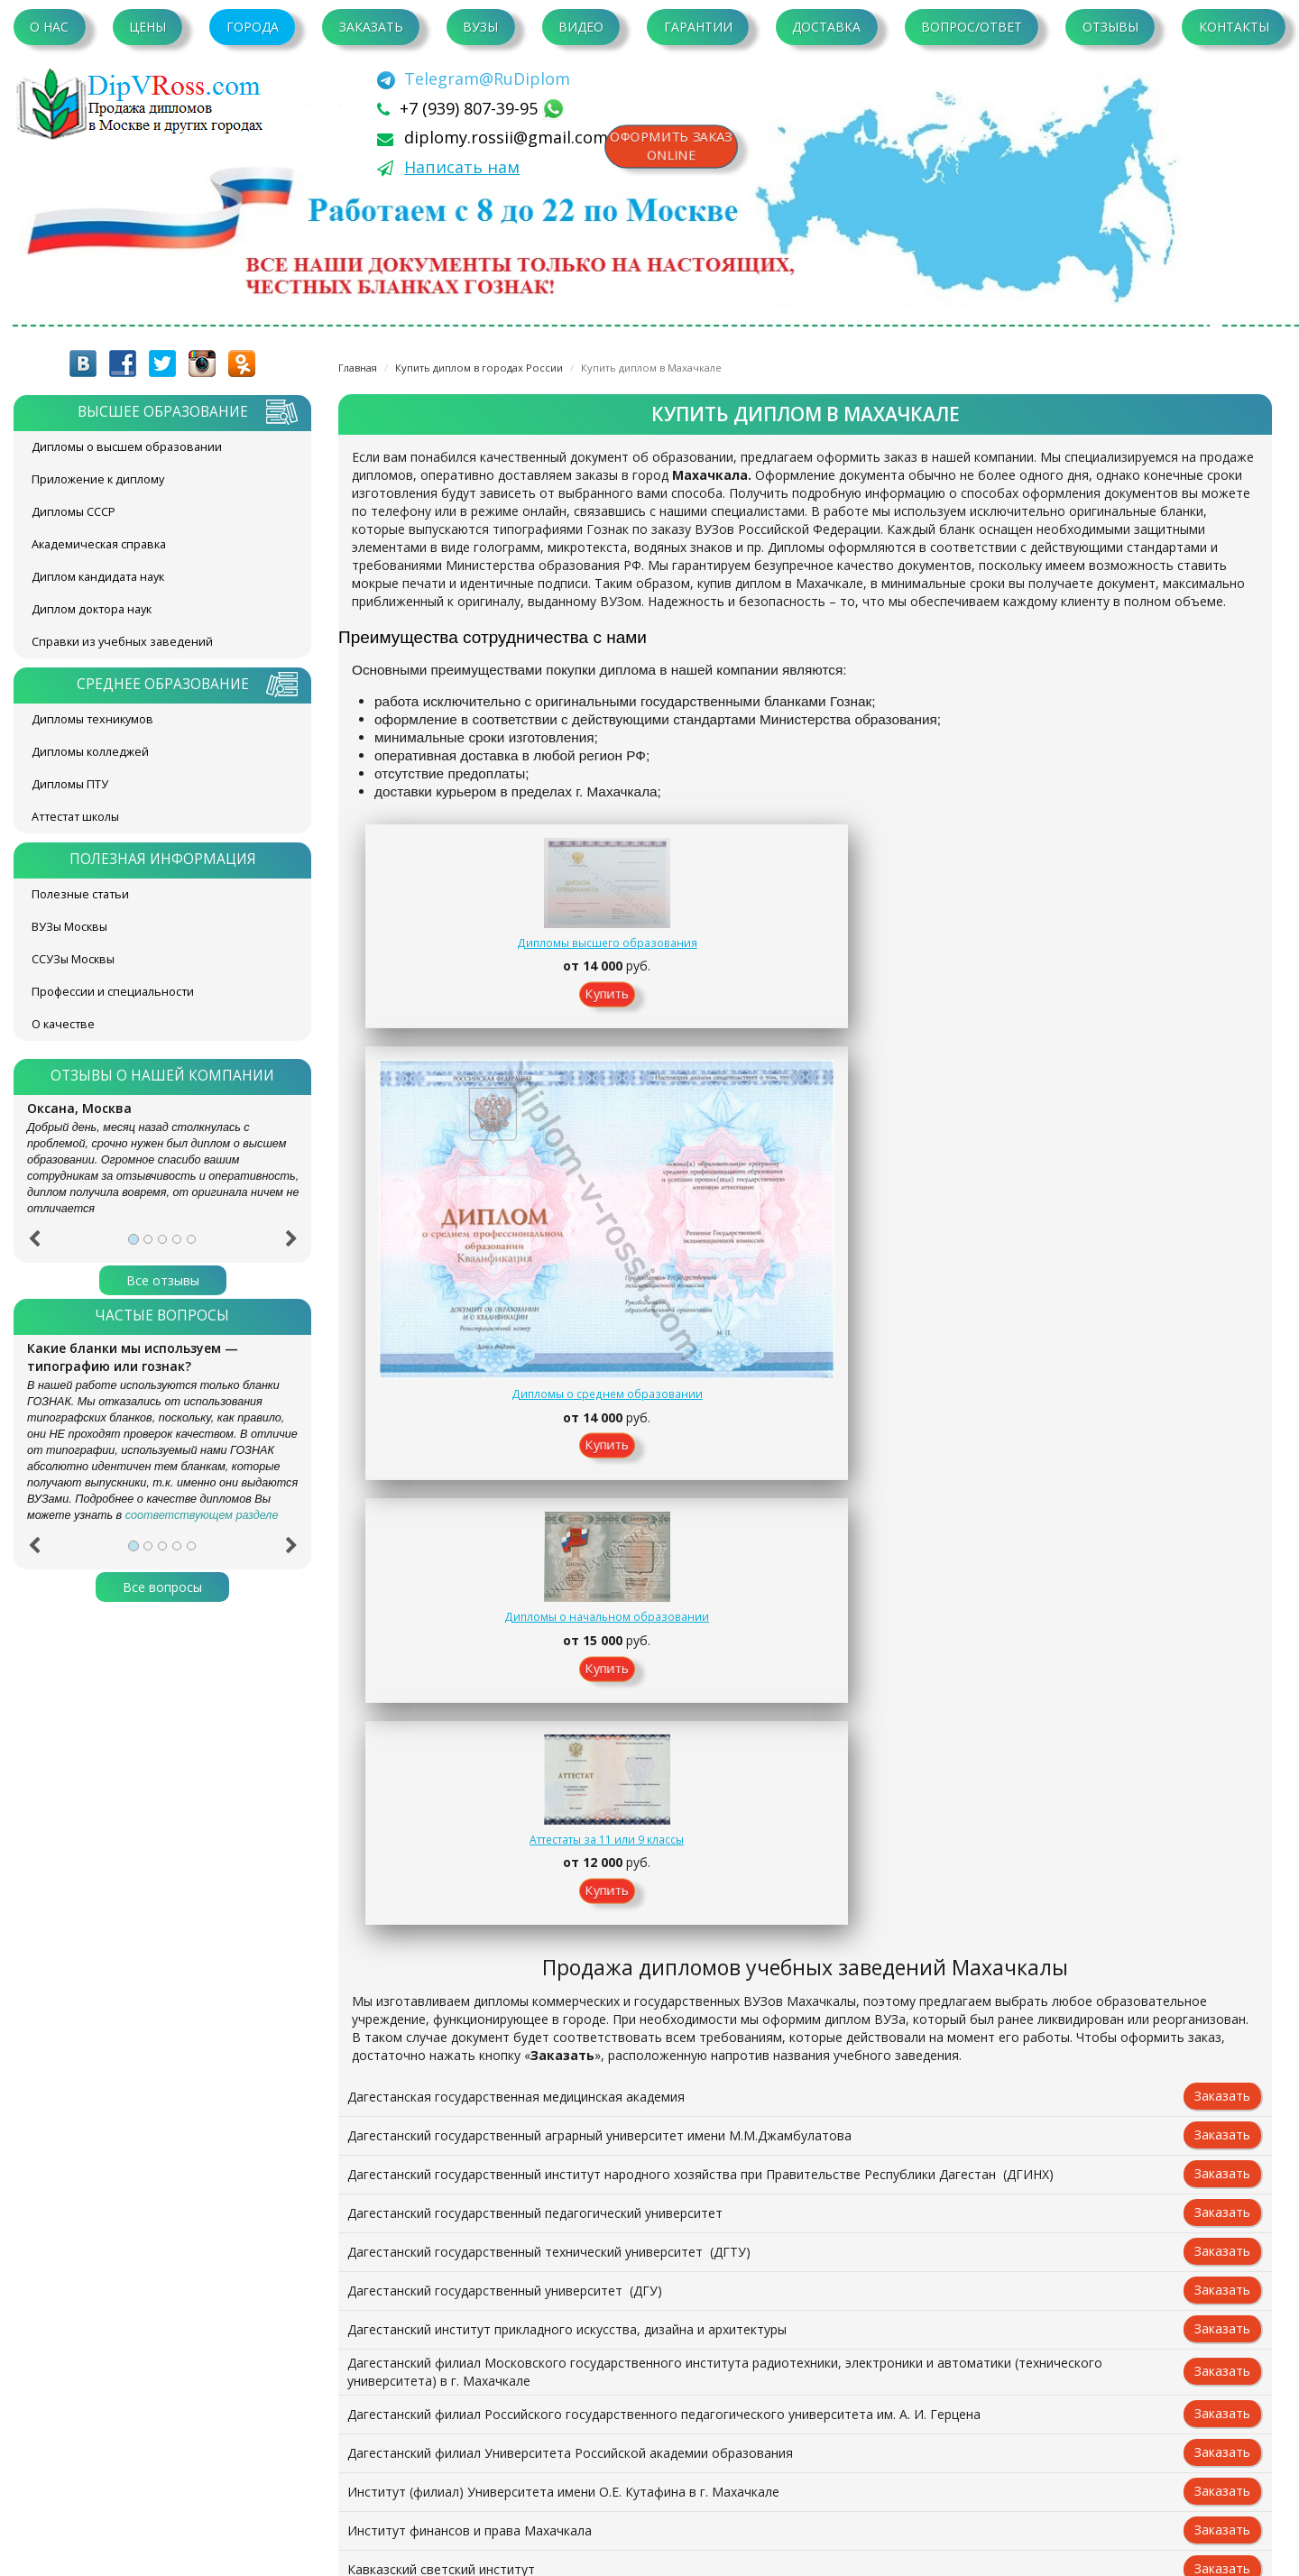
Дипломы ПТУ (70, 784)
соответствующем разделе (202, 1515)
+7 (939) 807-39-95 (471, 108)
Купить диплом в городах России (479, 367)
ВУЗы (480, 26)
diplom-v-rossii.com (144, 104)
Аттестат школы (75, 816)
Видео (580, 26)
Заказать (371, 26)
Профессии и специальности (113, 991)
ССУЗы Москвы (73, 959)
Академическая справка (99, 544)
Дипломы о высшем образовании (127, 447)
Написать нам (462, 167)
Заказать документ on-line (804, 2284)
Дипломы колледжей (90, 751)
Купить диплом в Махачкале (651, 367)
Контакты (1234, 26)
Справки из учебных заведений (122, 641)
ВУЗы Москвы (69, 926)
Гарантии (698, 26)
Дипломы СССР (73, 512)
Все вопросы (162, 1587)
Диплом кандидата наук (98, 576)
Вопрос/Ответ (971, 26)
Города (252, 26)
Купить (447, 1017)
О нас (49, 26)
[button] (34, 1245)
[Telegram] (473, 78)
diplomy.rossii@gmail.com (506, 137)
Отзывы (1110, 26)
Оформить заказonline (677, 149)
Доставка (826, 26)
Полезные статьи (80, 894)
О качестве (63, 1024)
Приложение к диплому (98, 479)
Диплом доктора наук (92, 609)
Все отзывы (162, 1280)
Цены (147, 26)
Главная (357, 367)
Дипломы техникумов (92, 719)
